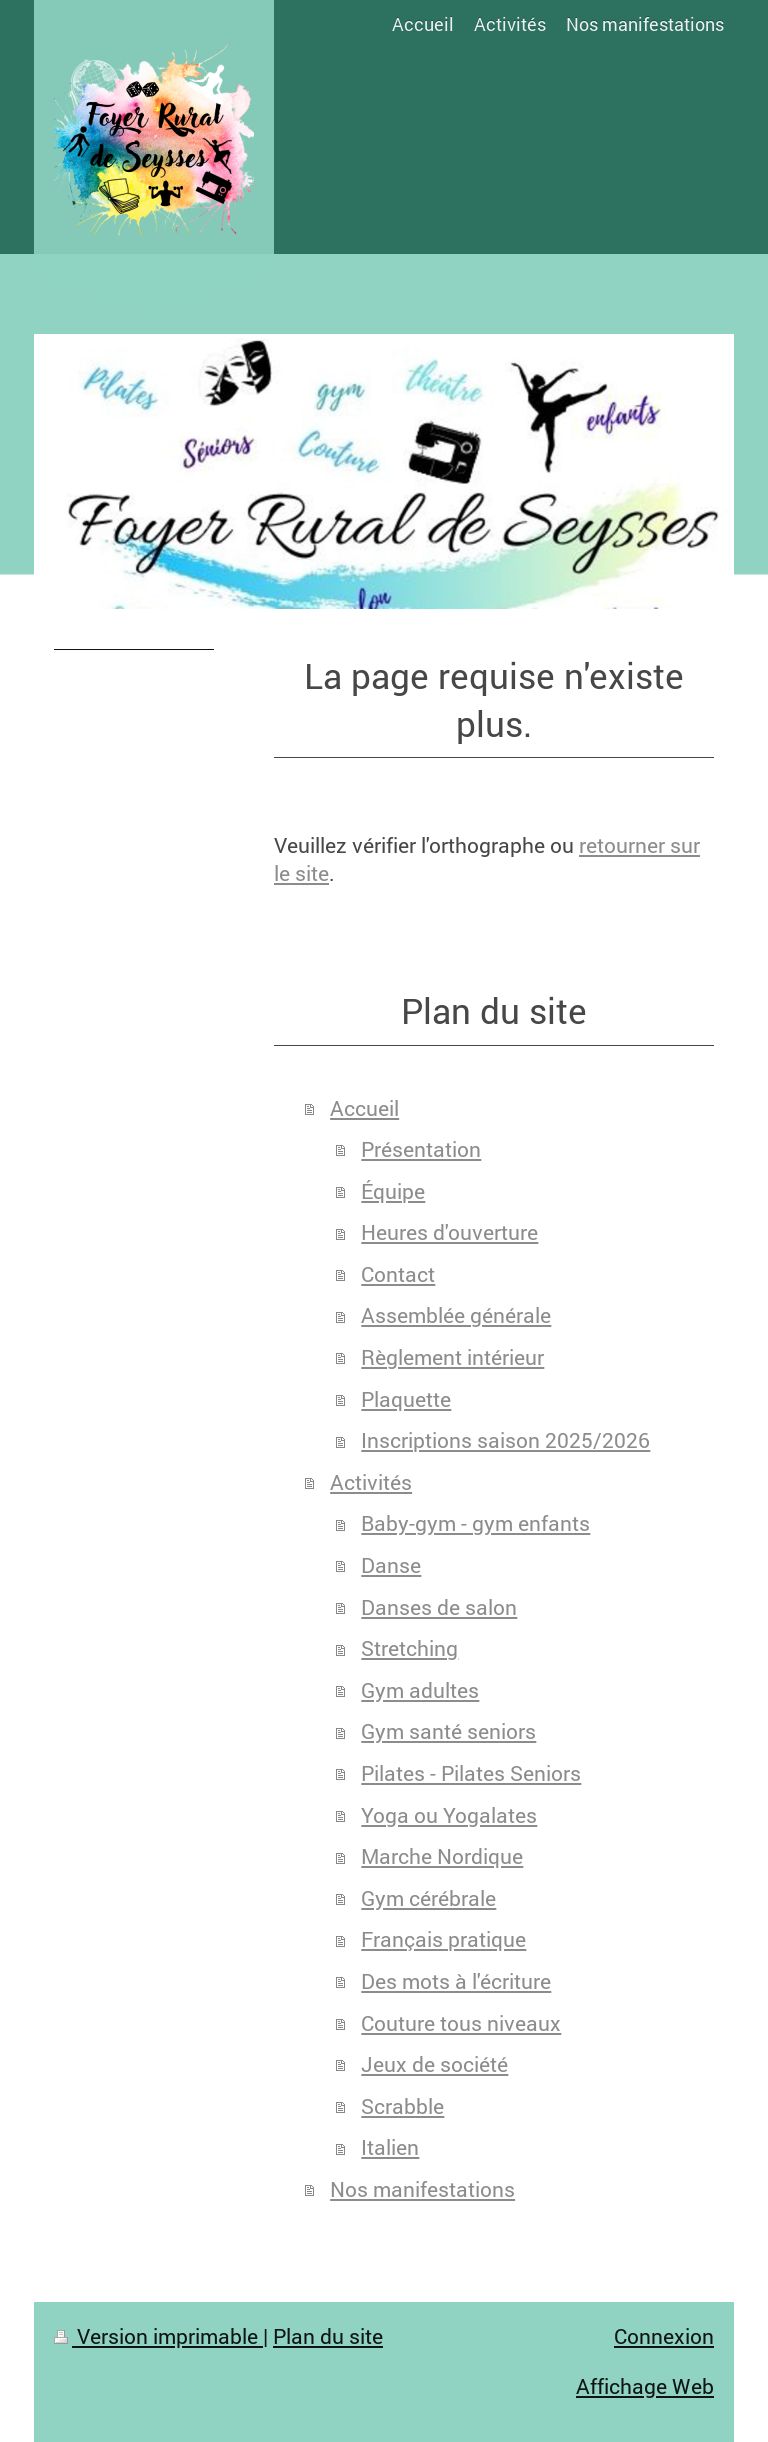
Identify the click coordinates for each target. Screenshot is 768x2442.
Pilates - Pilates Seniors (471, 1773)
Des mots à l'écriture (456, 1981)
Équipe (393, 1191)
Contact (398, 1274)
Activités (371, 1482)
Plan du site (328, 2336)
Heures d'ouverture (449, 1232)
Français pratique (443, 1939)
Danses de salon (439, 1607)
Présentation (421, 1149)
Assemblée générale (456, 1315)
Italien (390, 2147)
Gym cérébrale (428, 1898)
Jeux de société (434, 2064)
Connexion (664, 2336)
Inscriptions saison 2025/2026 (505, 1440)
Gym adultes (420, 1690)
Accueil (364, 1108)
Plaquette (406, 1399)
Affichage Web (645, 2386)
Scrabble (402, 2106)
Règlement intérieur (452, 1357)
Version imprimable (158, 2336)
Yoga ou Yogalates (449, 1815)
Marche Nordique (442, 1856)
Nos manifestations (422, 2189)
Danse (391, 1565)
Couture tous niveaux (461, 2023)
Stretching (409, 1648)
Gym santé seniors (448, 1731)
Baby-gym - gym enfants (475, 1523)
